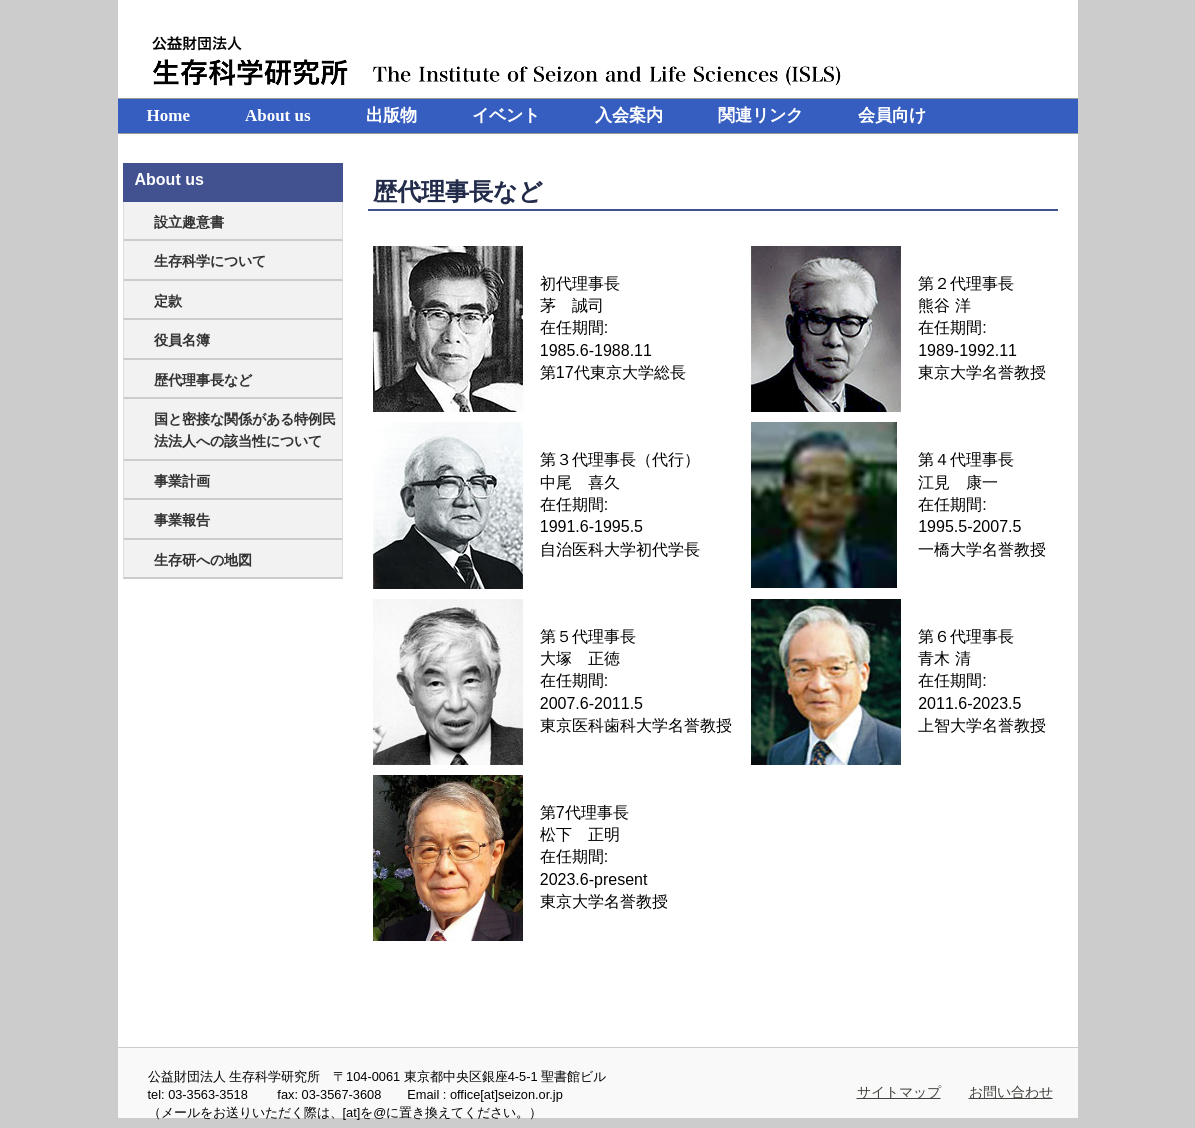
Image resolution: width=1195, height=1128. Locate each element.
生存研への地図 (203, 560)
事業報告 (182, 520)
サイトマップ (899, 1092)
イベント (506, 115)
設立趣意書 (189, 222)
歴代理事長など (203, 380)
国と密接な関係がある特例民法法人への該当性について (245, 430)
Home (168, 115)
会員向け (892, 115)
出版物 (391, 115)
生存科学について (210, 261)
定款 (168, 301)
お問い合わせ (1011, 1092)
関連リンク (760, 115)
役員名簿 (182, 340)
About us (278, 115)
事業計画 (182, 481)
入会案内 (629, 115)
